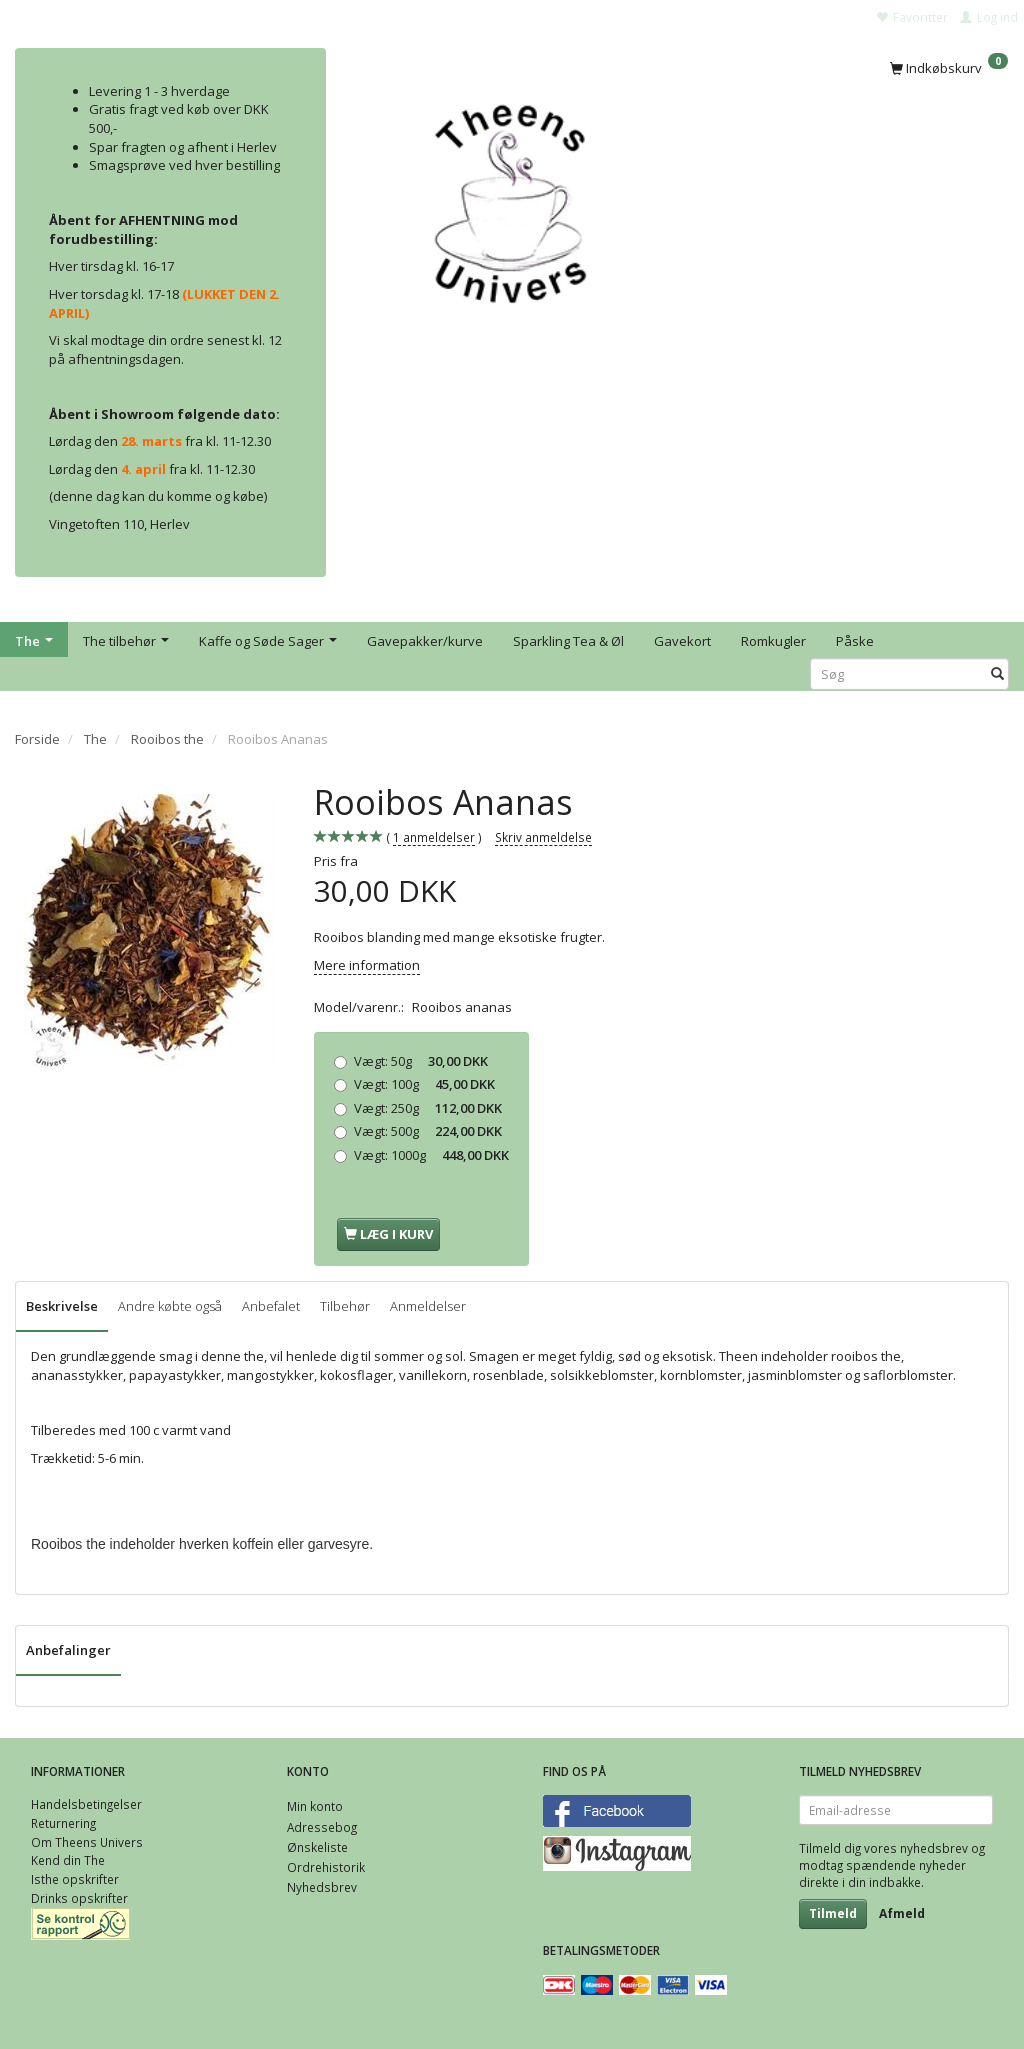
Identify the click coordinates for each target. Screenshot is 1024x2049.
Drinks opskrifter (79, 1898)
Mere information (367, 965)
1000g (431, 1155)
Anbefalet (271, 1306)
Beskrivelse (62, 1306)
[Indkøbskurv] (949, 67)
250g (428, 1108)
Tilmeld (833, 1913)
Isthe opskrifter (75, 1879)
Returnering (63, 1823)
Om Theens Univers (87, 1842)
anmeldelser (434, 837)
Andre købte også (170, 1306)
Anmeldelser (428, 1306)
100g (424, 1084)
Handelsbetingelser (86, 1804)
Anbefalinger (68, 1650)
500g (428, 1131)
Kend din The (68, 1860)
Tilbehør (345, 1306)
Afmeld (902, 1913)
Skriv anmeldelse (543, 837)
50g (421, 1061)
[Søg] (997, 674)
